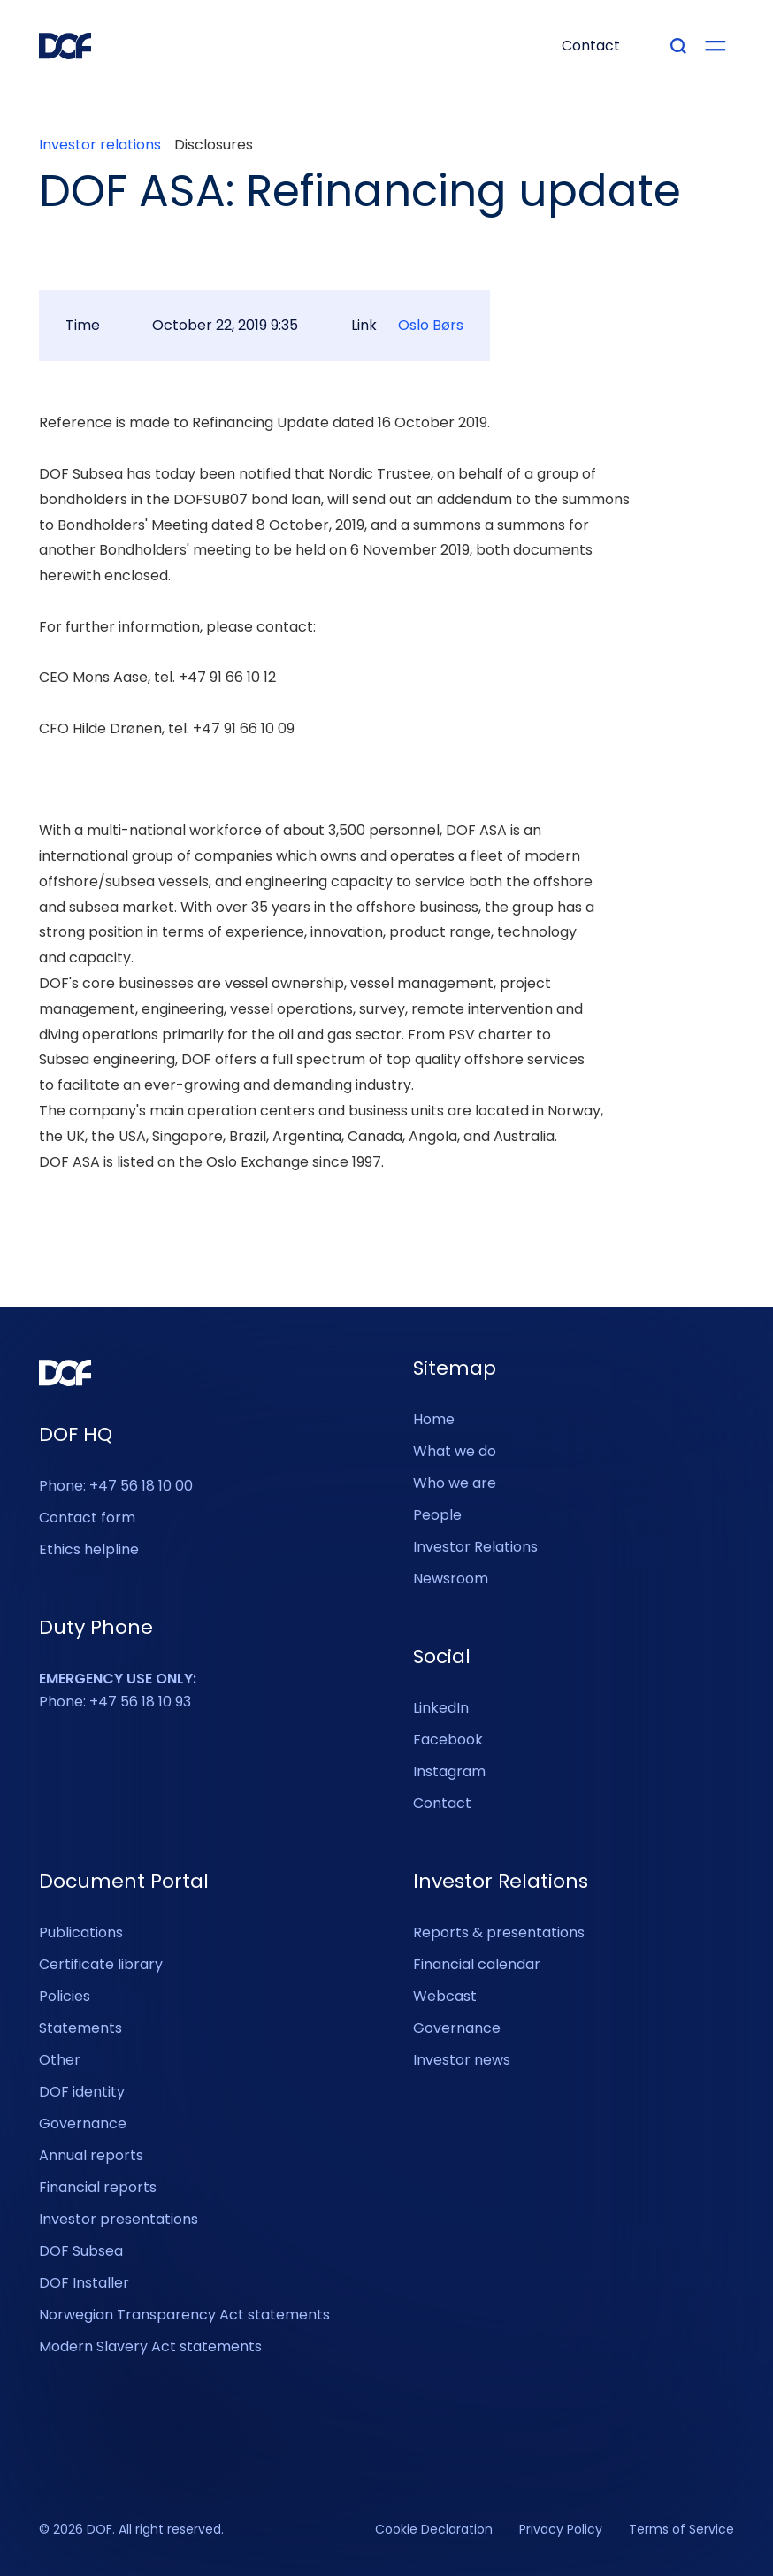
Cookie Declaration (434, 2530)
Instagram (449, 1771)
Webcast (445, 1996)
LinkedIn (441, 1708)
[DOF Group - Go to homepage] (65, 46)
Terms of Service (681, 2530)
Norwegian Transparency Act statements (184, 2314)
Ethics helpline (89, 1549)
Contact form (87, 1517)
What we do (454, 1451)
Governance (82, 2123)
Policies (64, 1996)
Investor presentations (118, 2219)
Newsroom (450, 1578)
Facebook (448, 1739)
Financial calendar (476, 1964)
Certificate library (101, 1964)
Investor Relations (475, 1547)
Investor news (461, 2060)
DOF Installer (84, 2283)
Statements (80, 2028)
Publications (81, 1932)
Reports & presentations (499, 1932)
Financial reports (98, 2187)
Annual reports (91, 2155)
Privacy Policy (560, 2530)
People (437, 1515)
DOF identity (82, 2092)
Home (434, 1419)
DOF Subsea (81, 2251)
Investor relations (100, 145)
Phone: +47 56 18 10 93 (117, 1690)
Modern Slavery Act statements (150, 2346)
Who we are (454, 1483)
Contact (442, 1803)
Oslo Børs (430, 325)
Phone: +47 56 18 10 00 (116, 1486)
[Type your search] (678, 46)
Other (59, 2060)
